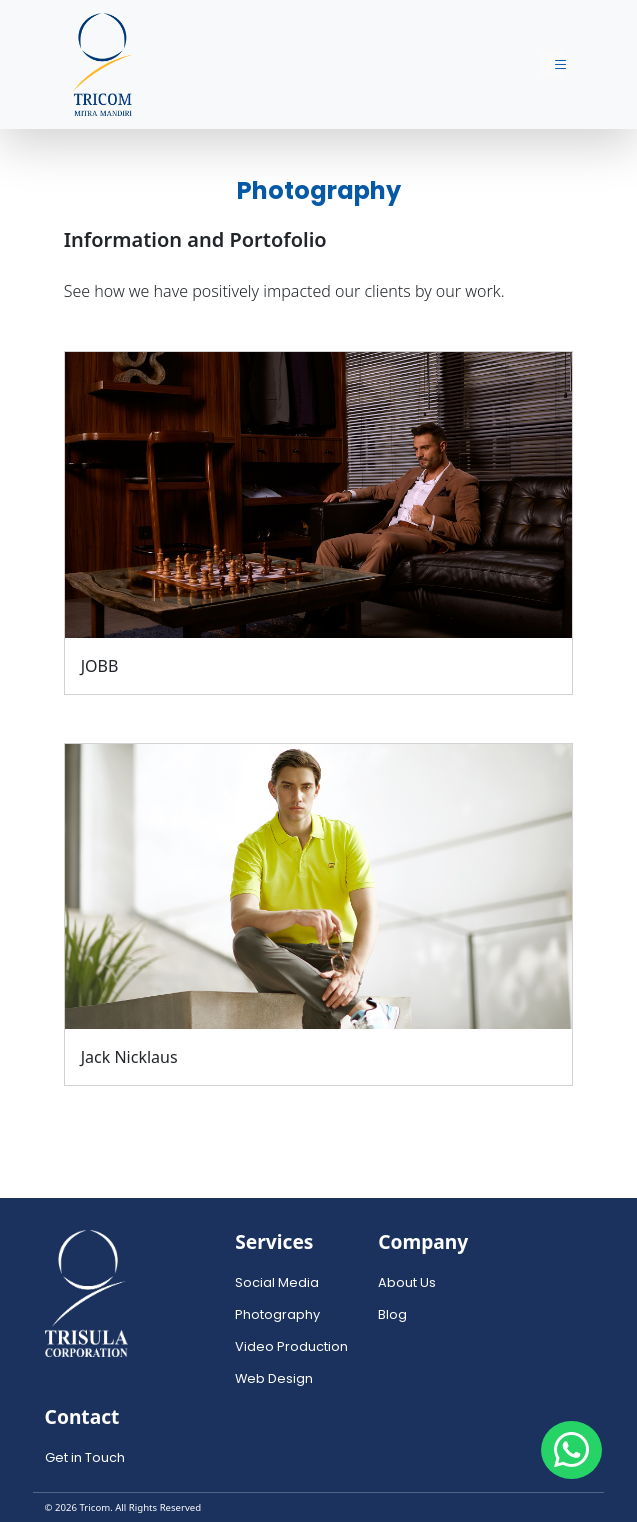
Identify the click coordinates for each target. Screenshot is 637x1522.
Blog (392, 1314)
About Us (407, 1282)
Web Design (274, 1378)
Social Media (277, 1282)
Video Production (291, 1346)
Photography (277, 1314)
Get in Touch (85, 1457)
